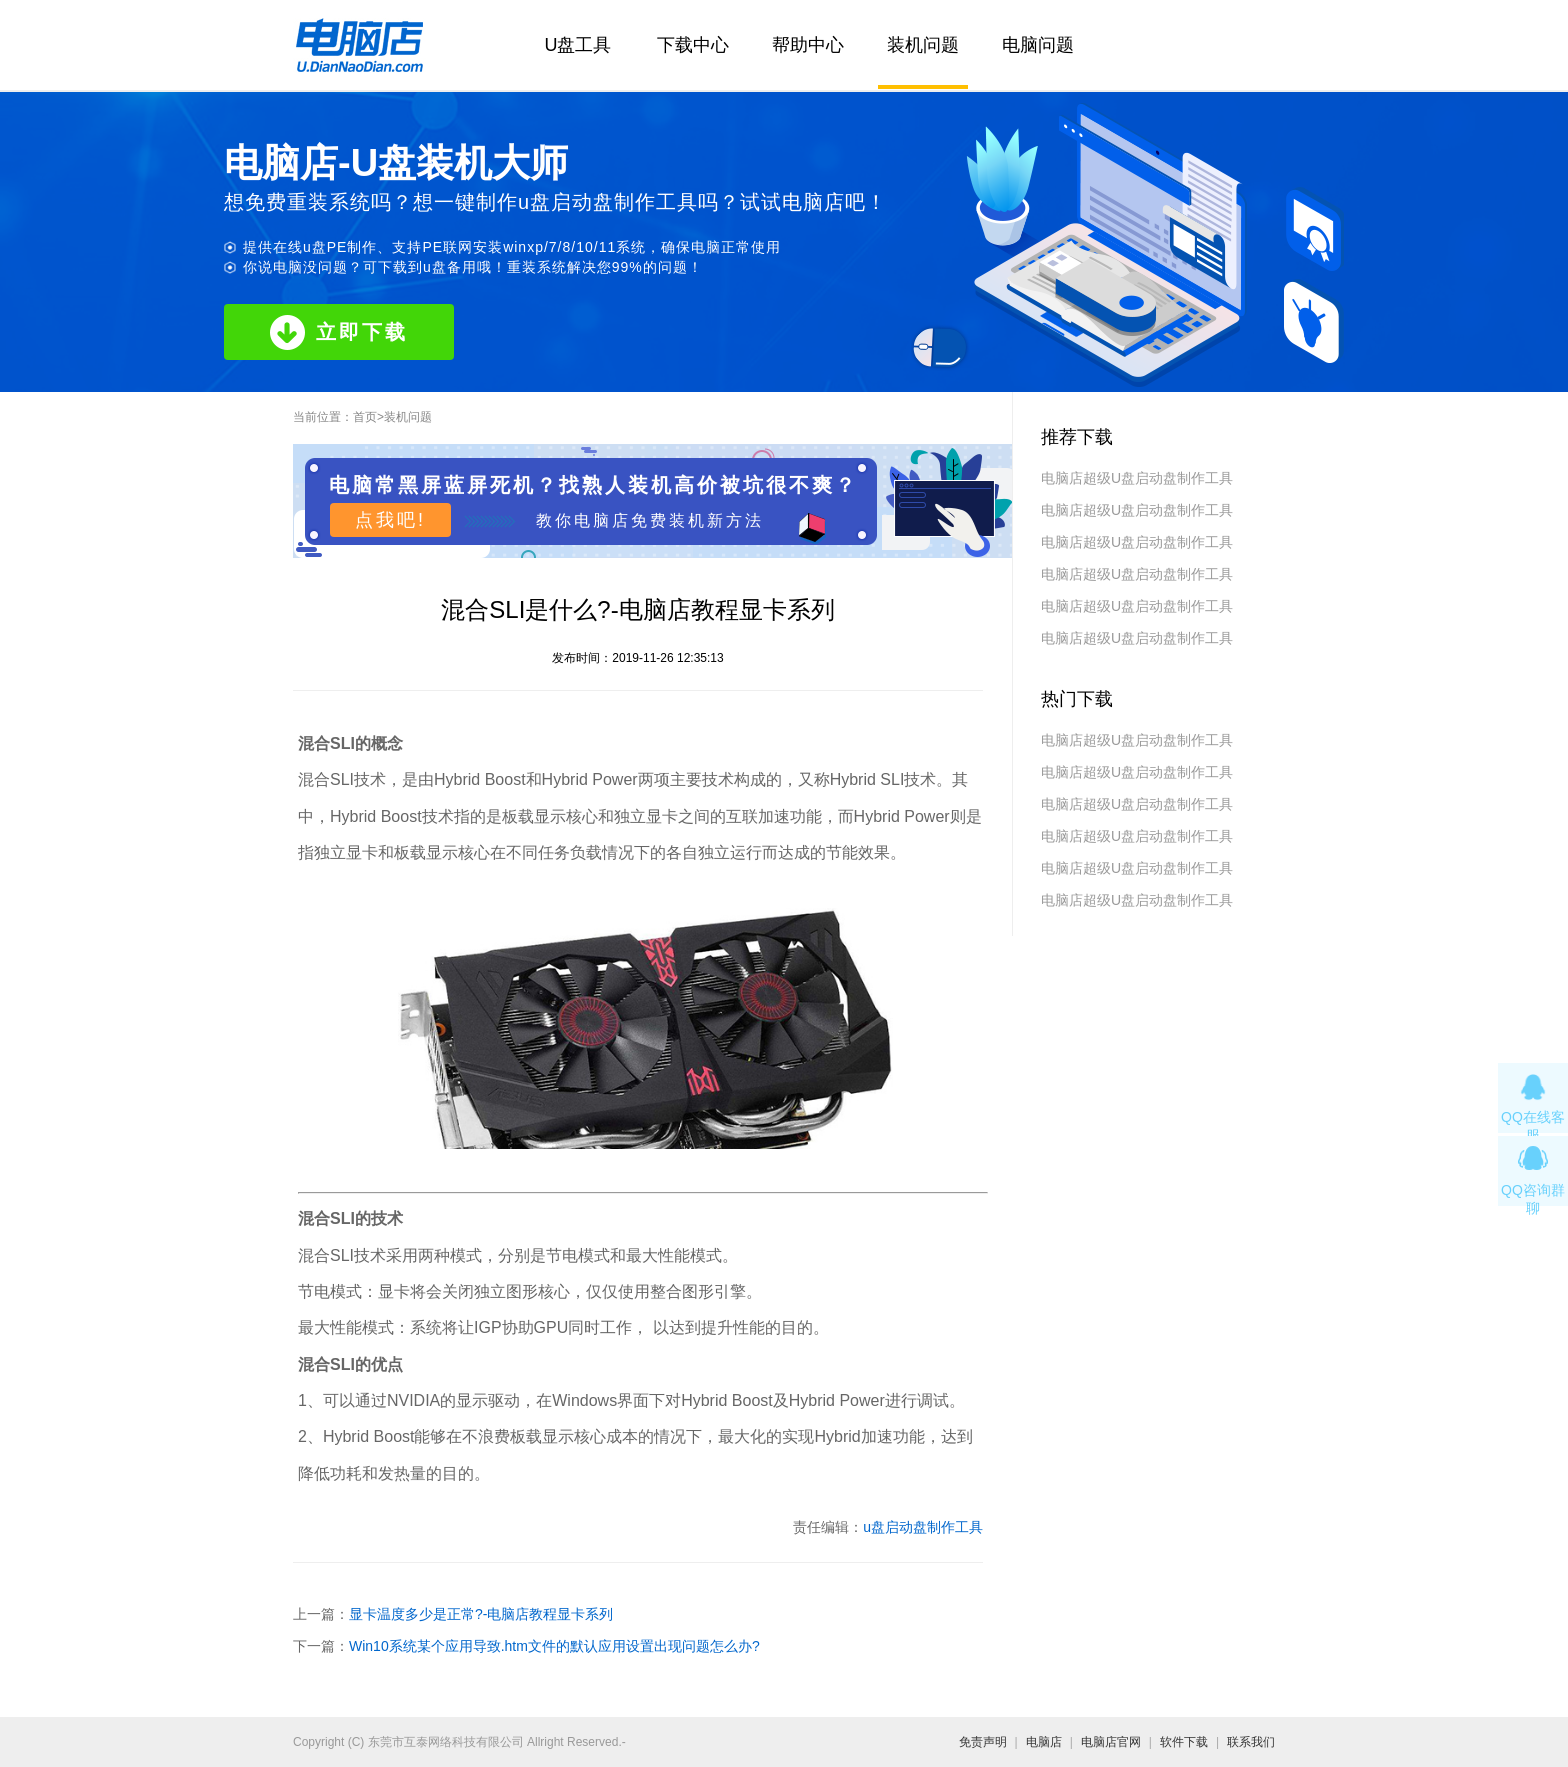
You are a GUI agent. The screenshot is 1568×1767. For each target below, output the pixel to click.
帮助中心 (808, 45)
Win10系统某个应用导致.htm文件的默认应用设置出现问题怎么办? (554, 1646)
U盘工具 (578, 45)
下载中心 (693, 45)
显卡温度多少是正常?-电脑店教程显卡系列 (481, 1614)
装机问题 (923, 45)
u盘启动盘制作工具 (923, 1527)
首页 (365, 417)
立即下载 (339, 332)
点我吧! (390, 520)
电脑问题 (1038, 45)
